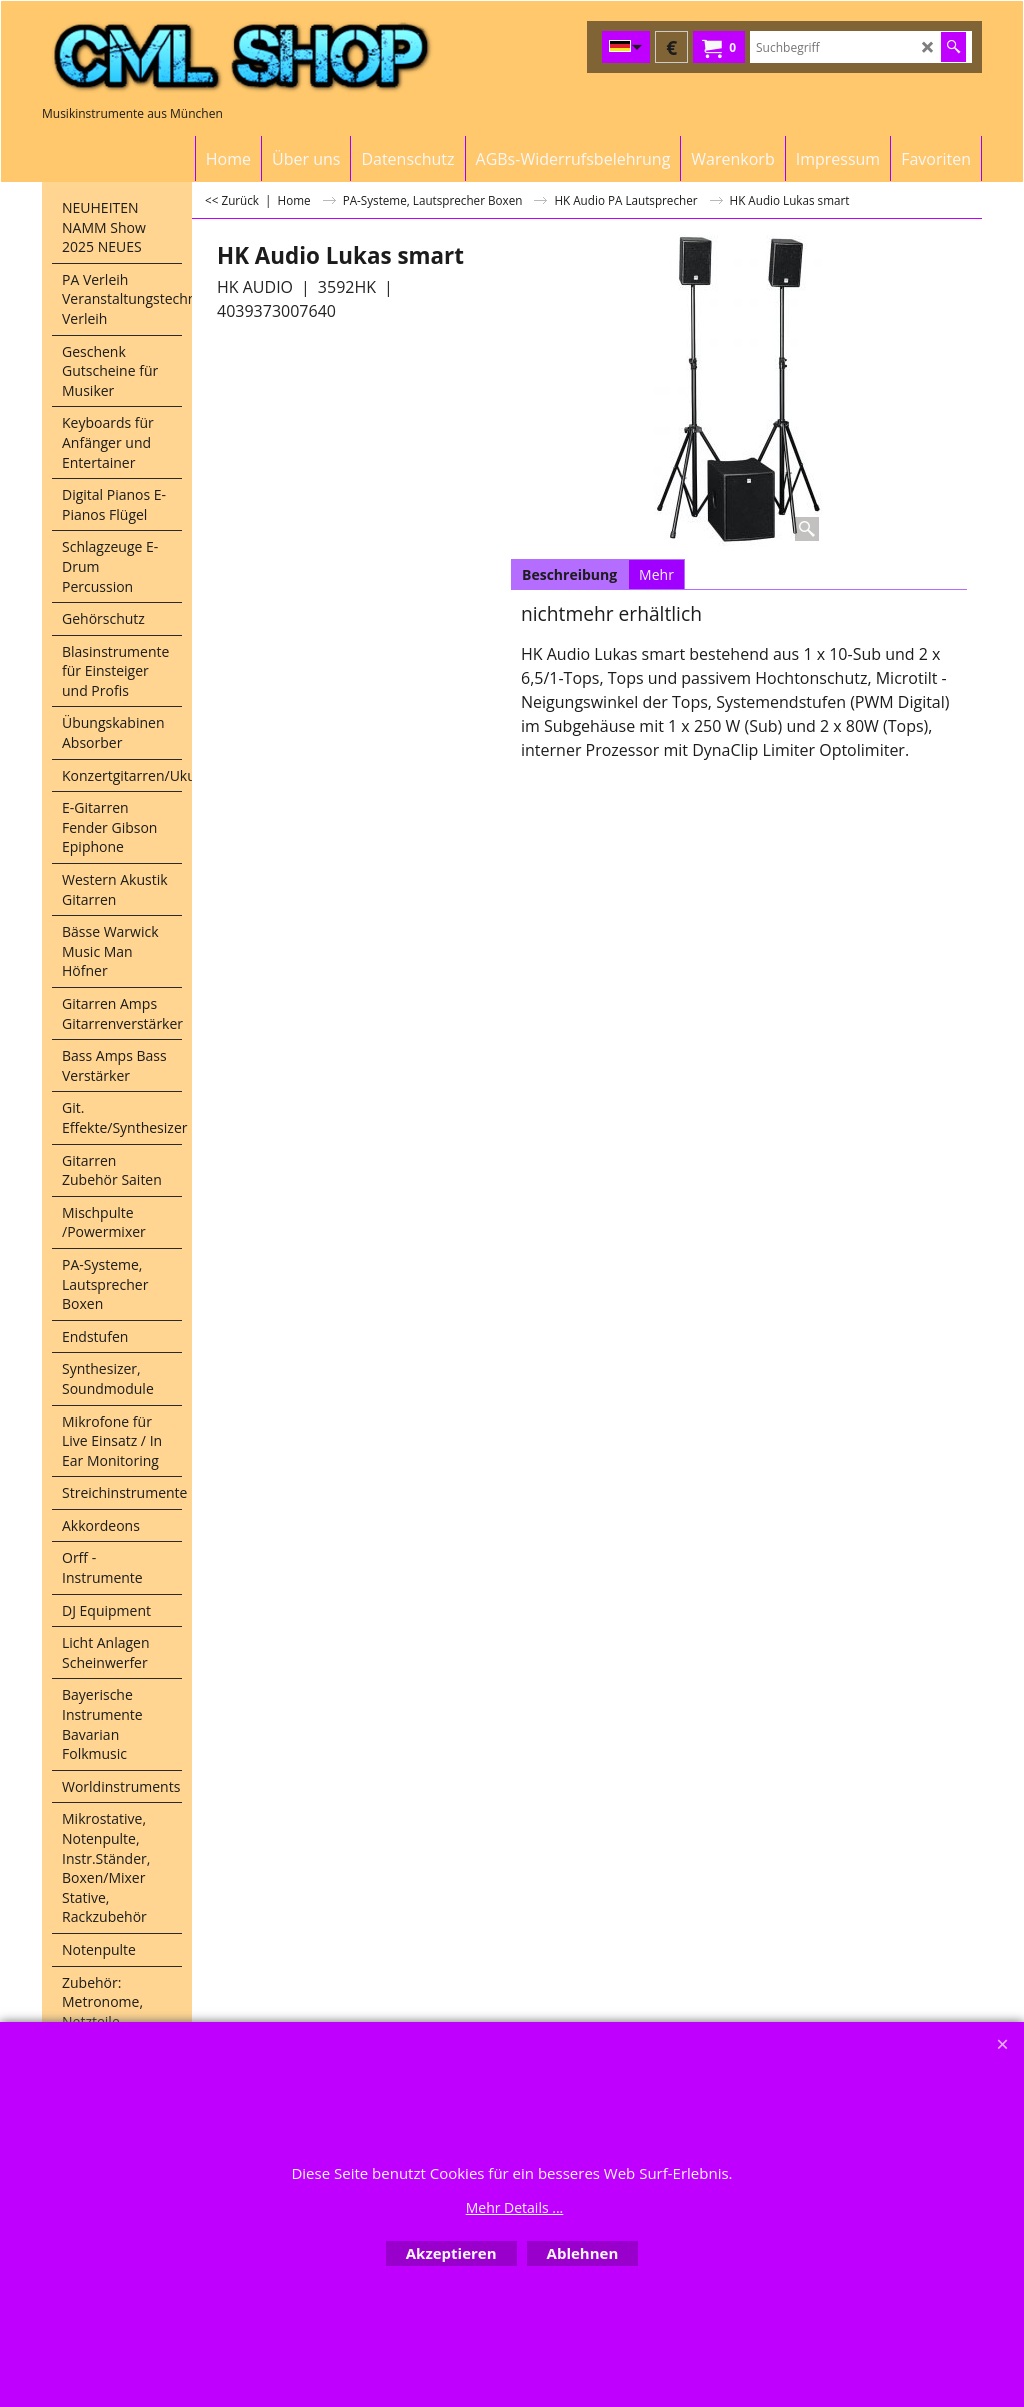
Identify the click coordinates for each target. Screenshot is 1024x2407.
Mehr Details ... (515, 2207)
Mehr (656, 574)
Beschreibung (569, 574)
